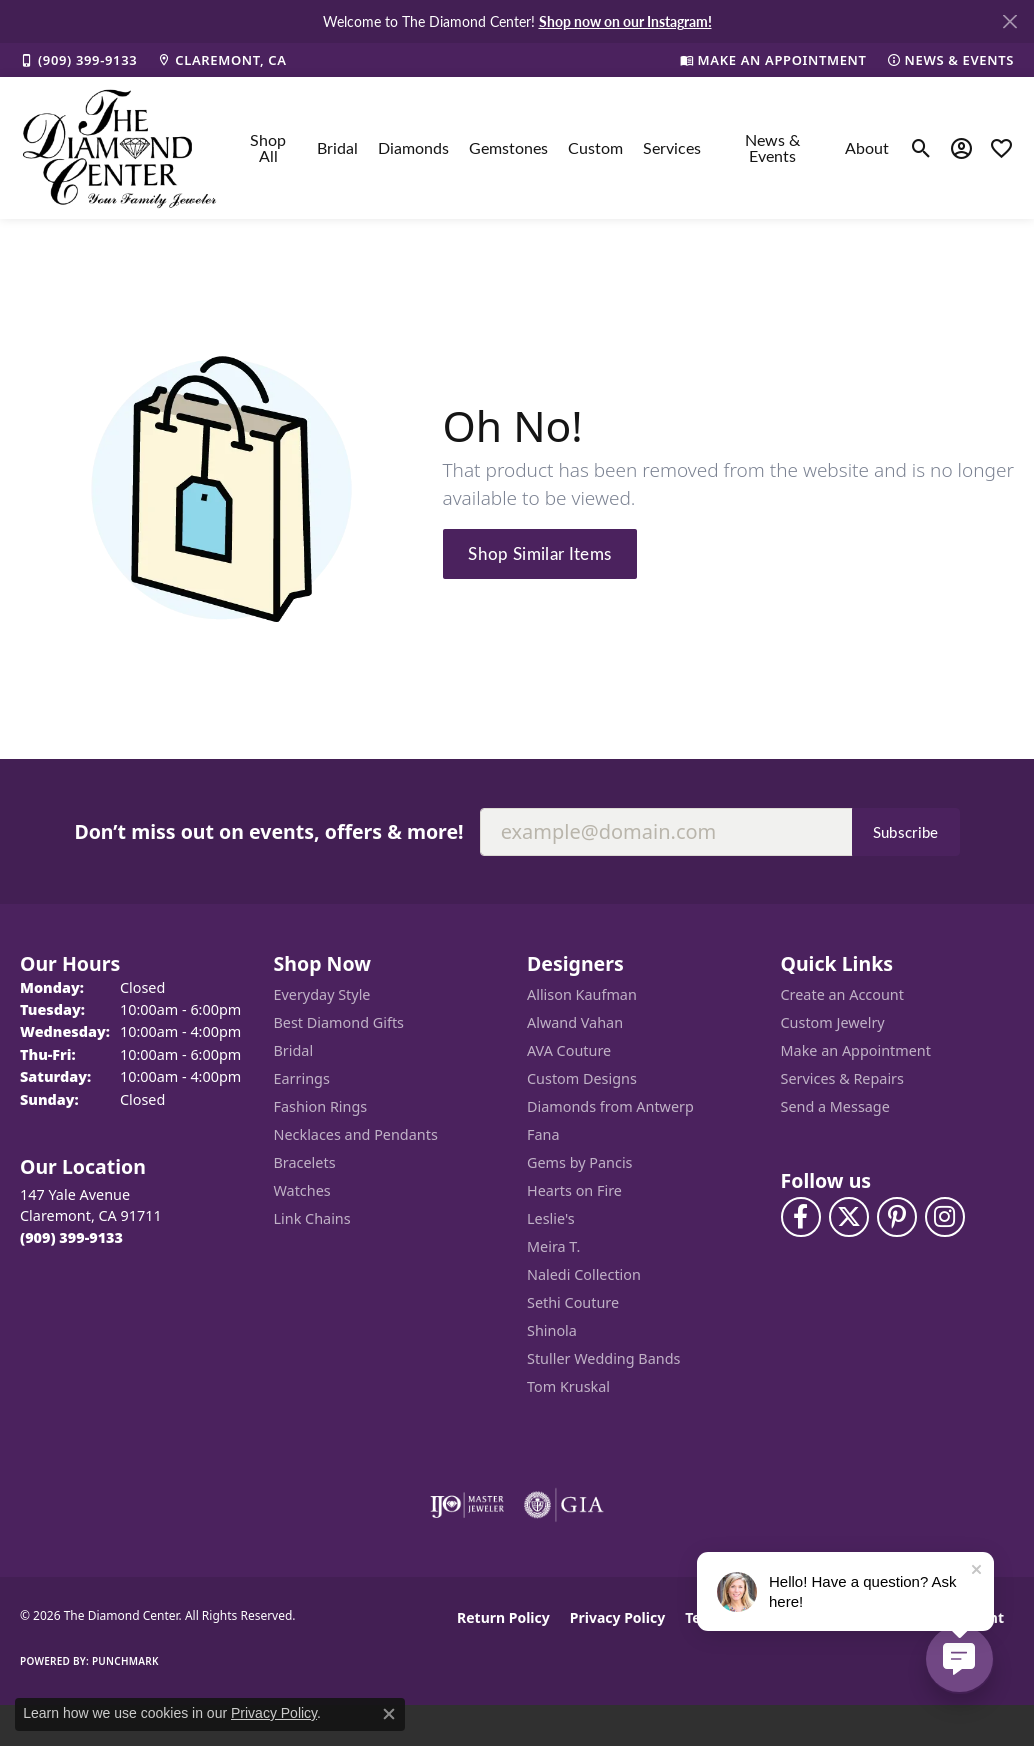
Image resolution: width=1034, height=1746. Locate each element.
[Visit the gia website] (564, 1505)
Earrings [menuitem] (302, 1078)
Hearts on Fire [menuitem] (574, 1190)
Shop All (268, 147)
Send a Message (835, 1106)
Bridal (337, 147)
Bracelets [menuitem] (305, 1162)
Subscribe (906, 832)
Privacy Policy (617, 1617)
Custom (595, 147)
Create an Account (842, 994)
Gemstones (508, 147)
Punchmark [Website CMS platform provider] (125, 1661)
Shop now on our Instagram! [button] (625, 21)
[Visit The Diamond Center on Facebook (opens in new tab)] (801, 1217)
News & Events (772, 147)
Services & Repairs (842, 1078)
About (867, 147)
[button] (921, 148)
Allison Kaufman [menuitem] (582, 994)
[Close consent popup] (389, 1714)
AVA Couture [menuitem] (569, 1050)
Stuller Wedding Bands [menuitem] (603, 1358)
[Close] (1009, 21)
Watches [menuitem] (302, 1190)
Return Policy (503, 1617)
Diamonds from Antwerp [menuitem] (610, 1106)
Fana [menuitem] (543, 1134)
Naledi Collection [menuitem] (584, 1274)
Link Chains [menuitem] (312, 1218)
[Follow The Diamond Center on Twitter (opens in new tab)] (849, 1217)
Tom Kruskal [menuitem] (568, 1386)
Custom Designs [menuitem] (582, 1078)
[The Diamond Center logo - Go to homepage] (120, 148)
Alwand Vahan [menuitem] (575, 1022)
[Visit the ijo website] (467, 1505)
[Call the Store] (71, 1237)
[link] (78, 60)
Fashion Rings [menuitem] (321, 1106)
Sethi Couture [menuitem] (573, 1302)
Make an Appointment (856, 1050)
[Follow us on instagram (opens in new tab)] (945, 1217)
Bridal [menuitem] (294, 1050)
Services (672, 147)
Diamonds (413, 147)
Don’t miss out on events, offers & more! (268, 831)
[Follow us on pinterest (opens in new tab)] (897, 1217)
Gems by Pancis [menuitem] (580, 1162)
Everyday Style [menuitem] (322, 994)
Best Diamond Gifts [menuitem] (339, 1022)
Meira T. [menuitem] (553, 1246)
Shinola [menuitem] (552, 1330)
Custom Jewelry (833, 1022)
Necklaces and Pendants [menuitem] (356, 1134)
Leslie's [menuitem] (551, 1218)
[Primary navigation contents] (564, 148)
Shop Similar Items (539, 553)
